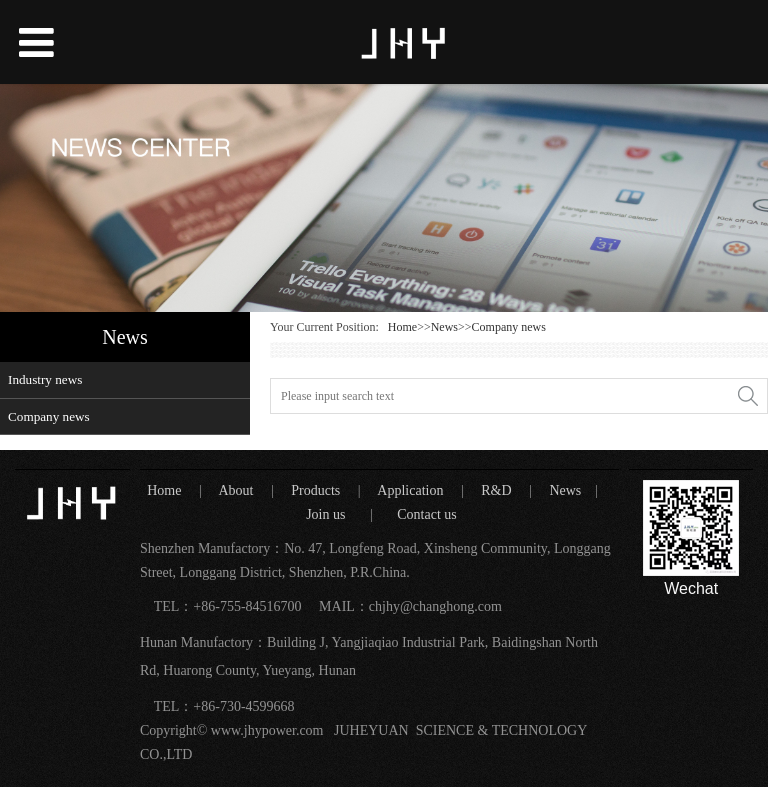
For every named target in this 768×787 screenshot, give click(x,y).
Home (402, 327)
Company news (49, 416)
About (239, 490)
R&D (498, 490)
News (444, 327)
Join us (326, 514)
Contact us (427, 514)
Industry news (45, 379)
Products (317, 490)
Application (412, 490)
